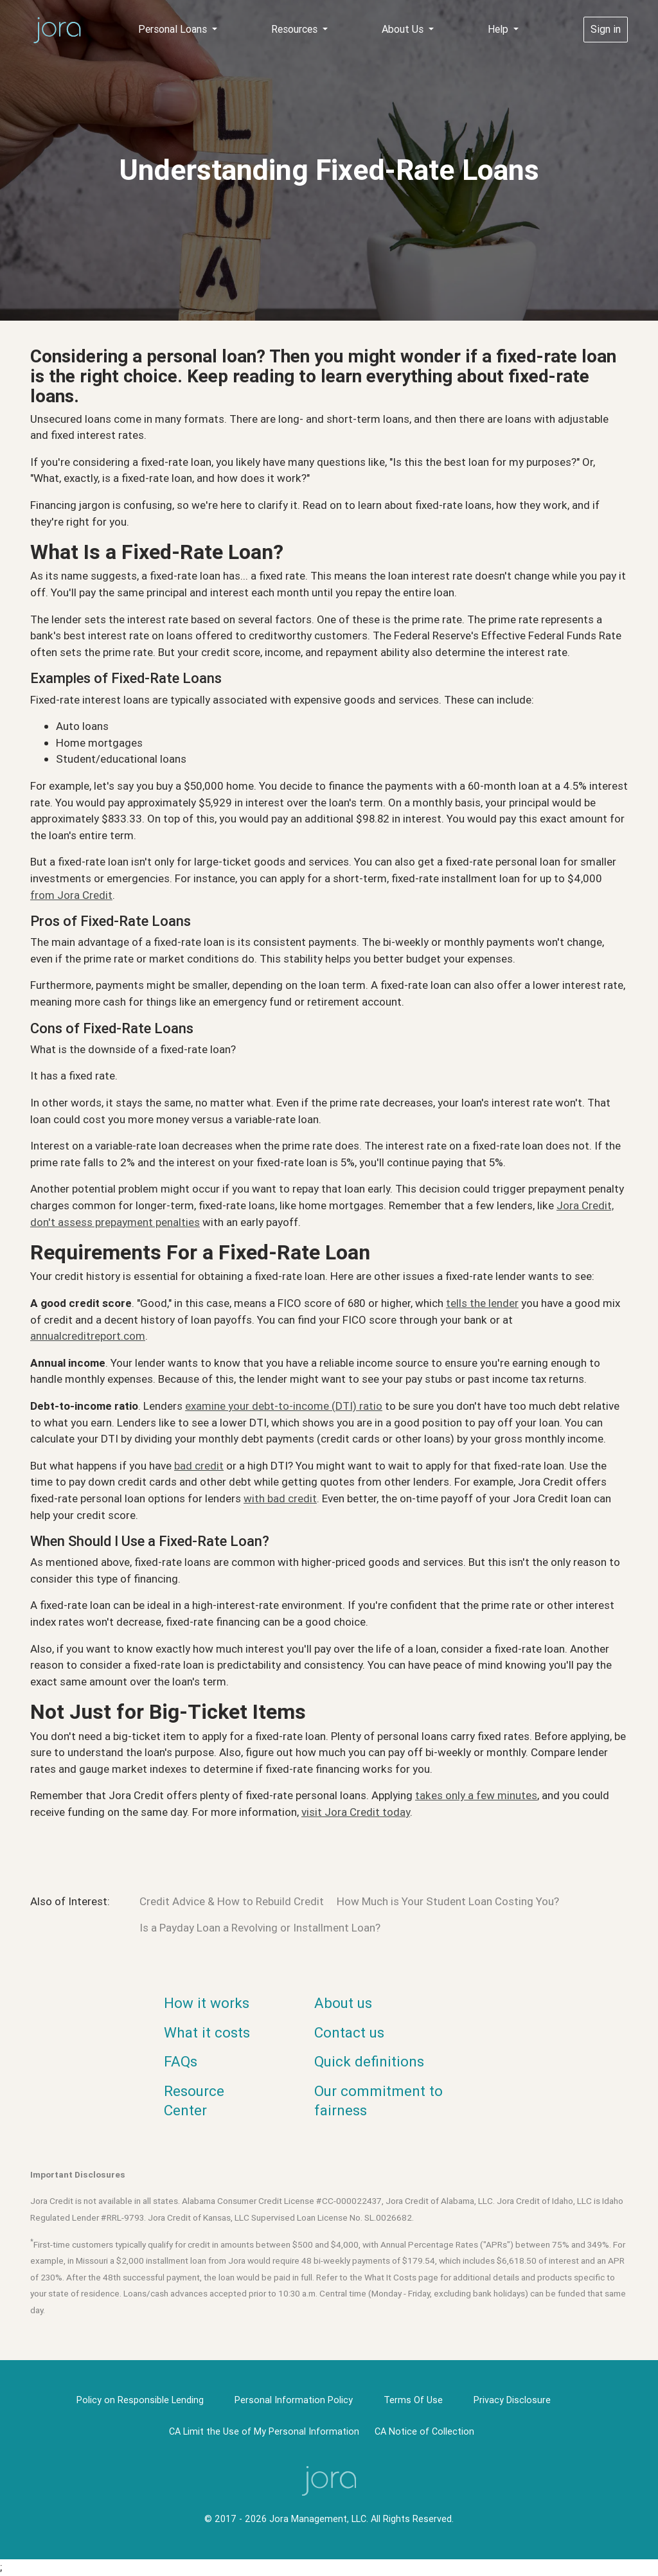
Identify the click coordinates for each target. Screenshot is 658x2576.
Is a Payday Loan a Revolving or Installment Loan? (259, 1928)
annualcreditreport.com (87, 1336)
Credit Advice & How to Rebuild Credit (231, 1901)
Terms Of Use (413, 2400)
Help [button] (499, 28)
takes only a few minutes (476, 1795)
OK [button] (535, 2557)
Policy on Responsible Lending (140, 2400)
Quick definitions (369, 2061)
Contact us (349, 2032)
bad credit (199, 1466)
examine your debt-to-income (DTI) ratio (283, 1406)
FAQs (180, 2061)
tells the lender (482, 1303)
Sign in (606, 28)
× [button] (563, 2555)
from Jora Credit (71, 895)
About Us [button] (404, 28)
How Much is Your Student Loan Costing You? (448, 1901)
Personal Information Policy (294, 2400)
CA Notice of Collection (424, 2431)
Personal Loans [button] (173, 28)
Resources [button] (295, 28)
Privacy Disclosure (512, 2400)
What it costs (207, 2032)
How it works (206, 2003)
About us (343, 2003)
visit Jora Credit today (355, 1812)
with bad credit (280, 1498)
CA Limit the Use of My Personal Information (264, 2431)
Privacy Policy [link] (411, 2557)
